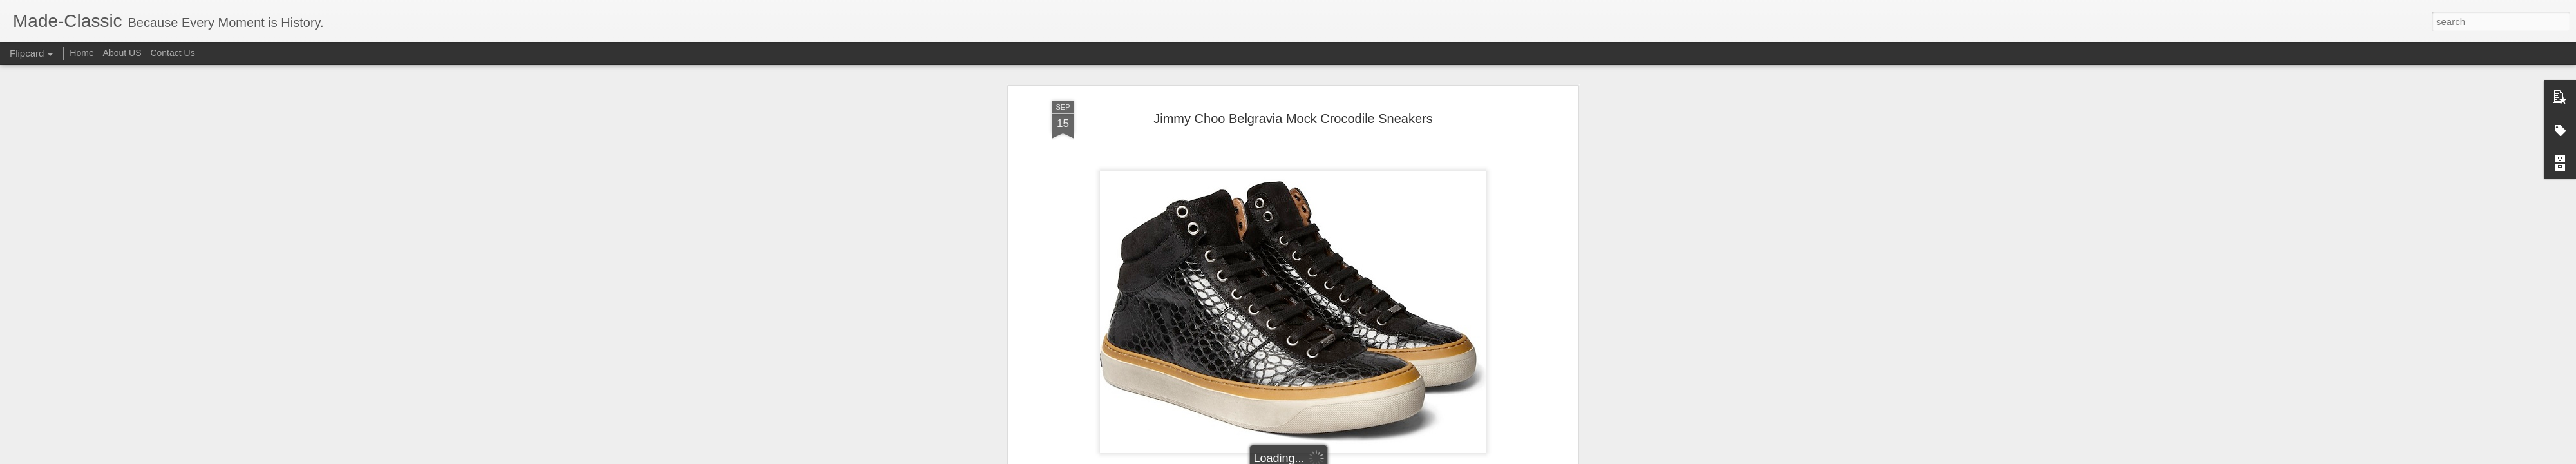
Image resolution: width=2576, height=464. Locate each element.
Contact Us (172, 53)
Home (81, 53)
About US (122, 53)
